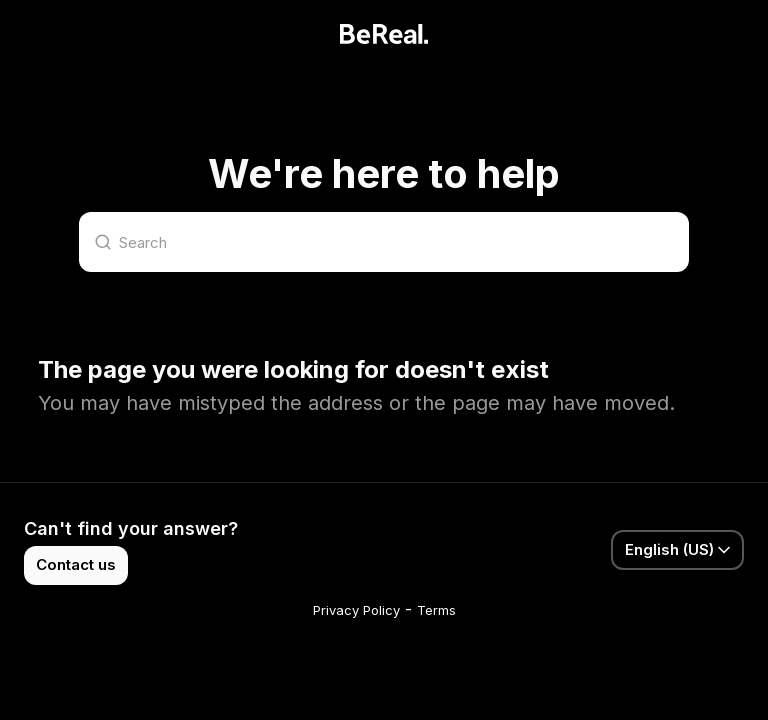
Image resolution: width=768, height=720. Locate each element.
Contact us (76, 564)
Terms (436, 610)
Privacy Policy (356, 610)
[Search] (384, 242)
